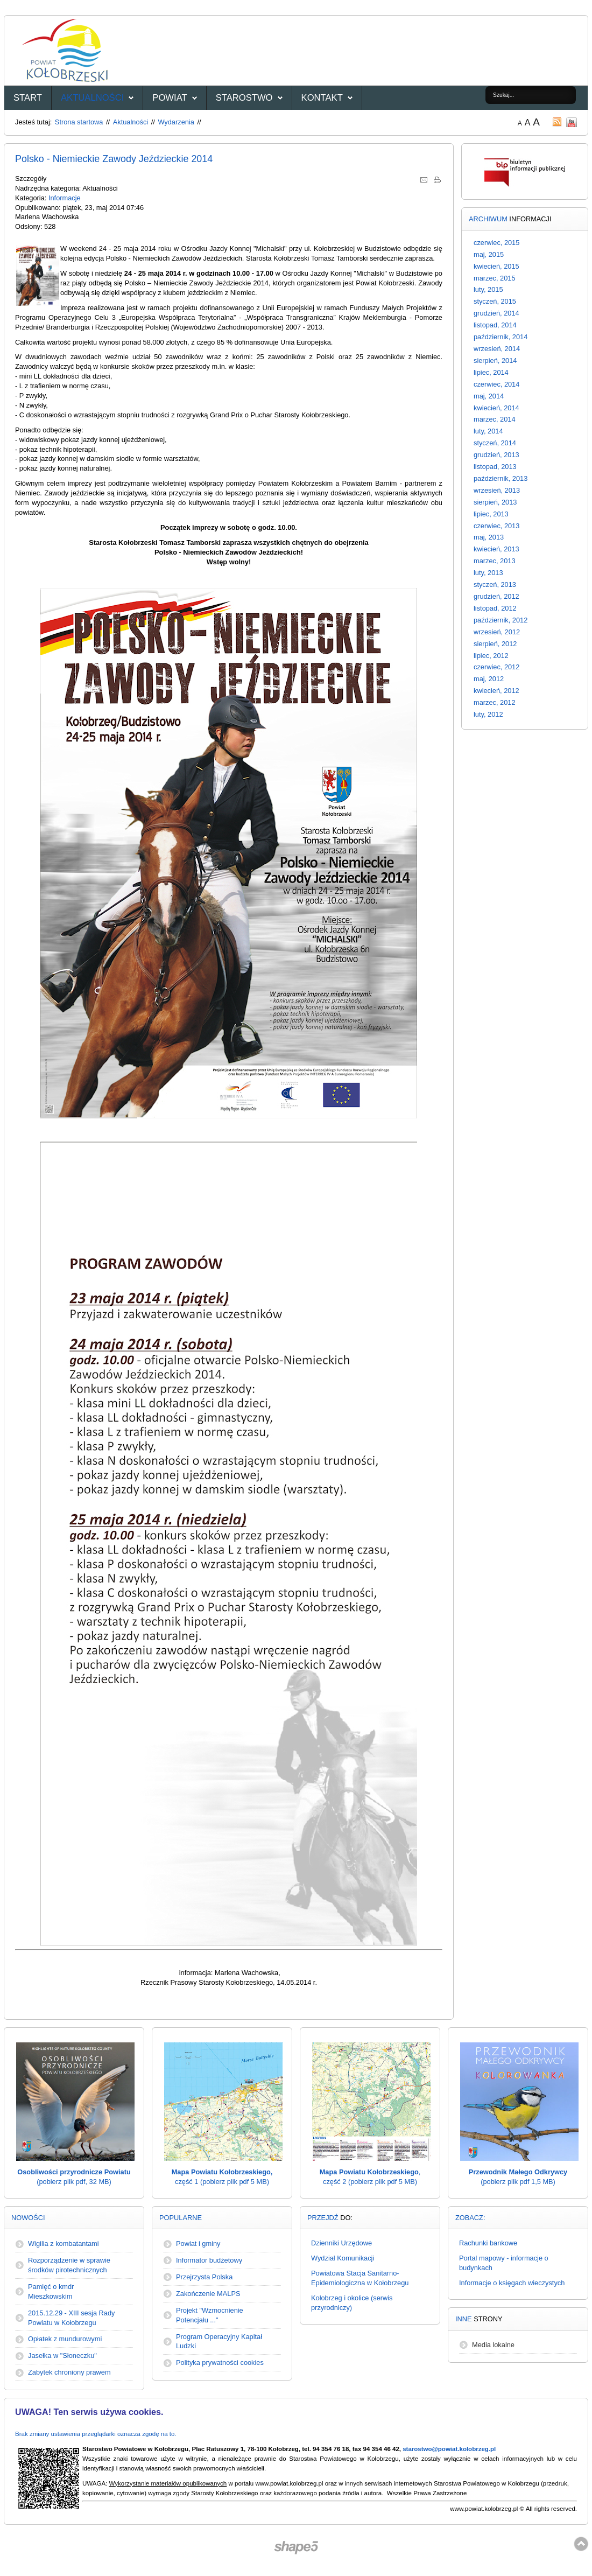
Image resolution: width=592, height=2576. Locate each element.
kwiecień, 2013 (496, 549)
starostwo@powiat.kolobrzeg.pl (449, 2449)
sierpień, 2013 (495, 502)
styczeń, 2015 (495, 301)
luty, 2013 (488, 573)
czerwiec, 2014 (496, 384)
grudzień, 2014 (496, 313)
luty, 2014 (488, 431)
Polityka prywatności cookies (220, 2362)
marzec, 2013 (495, 561)
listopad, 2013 (495, 467)
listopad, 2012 (495, 608)
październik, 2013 (500, 478)
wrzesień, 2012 (497, 632)
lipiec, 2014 (491, 372)
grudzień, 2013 (496, 455)
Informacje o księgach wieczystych (512, 2283)
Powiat (169, 98)
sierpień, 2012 (495, 644)
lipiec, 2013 (491, 514)
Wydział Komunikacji (342, 2258)
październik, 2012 (500, 620)
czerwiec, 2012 (496, 667)
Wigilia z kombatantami (63, 2243)
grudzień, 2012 (496, 596)
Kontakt (322, 98)
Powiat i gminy (198, 2243)
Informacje (64, 198)
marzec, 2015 (495, 278)
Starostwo (244, 98)
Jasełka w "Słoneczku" (62, 2355)
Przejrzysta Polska (204, 2277)
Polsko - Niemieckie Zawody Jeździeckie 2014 (114, 158)
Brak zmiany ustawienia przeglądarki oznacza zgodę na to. (96, 2434)
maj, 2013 (489, 537)
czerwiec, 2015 (496, 243)
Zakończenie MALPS (208, 2294)
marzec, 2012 (495, 702)
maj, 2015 (489, 254)
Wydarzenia (176, 122)
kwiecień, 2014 (496, 408)
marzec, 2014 (495, 419)
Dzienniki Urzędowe (341, 2243)
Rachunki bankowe (488, 2243)
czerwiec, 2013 (496, 526)
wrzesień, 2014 (497, 349)
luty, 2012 (488, 714)
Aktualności (92, 98)
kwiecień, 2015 (496, 266)
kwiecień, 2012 (496, 691)
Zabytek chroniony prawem (69, 2372)
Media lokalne (493, 2345)
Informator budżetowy (209, 2260)
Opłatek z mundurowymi (65, 2339)
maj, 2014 (489, 396)
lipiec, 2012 (491, 656)
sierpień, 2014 (495, 360)
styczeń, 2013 (495, 584)
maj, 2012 (489, 679)
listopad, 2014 (495, 325)
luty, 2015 (488, 289)
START (27, 98)
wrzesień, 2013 (497, 490)
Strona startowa (79, 122)
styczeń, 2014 (495, 443)
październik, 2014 (500, 337)
